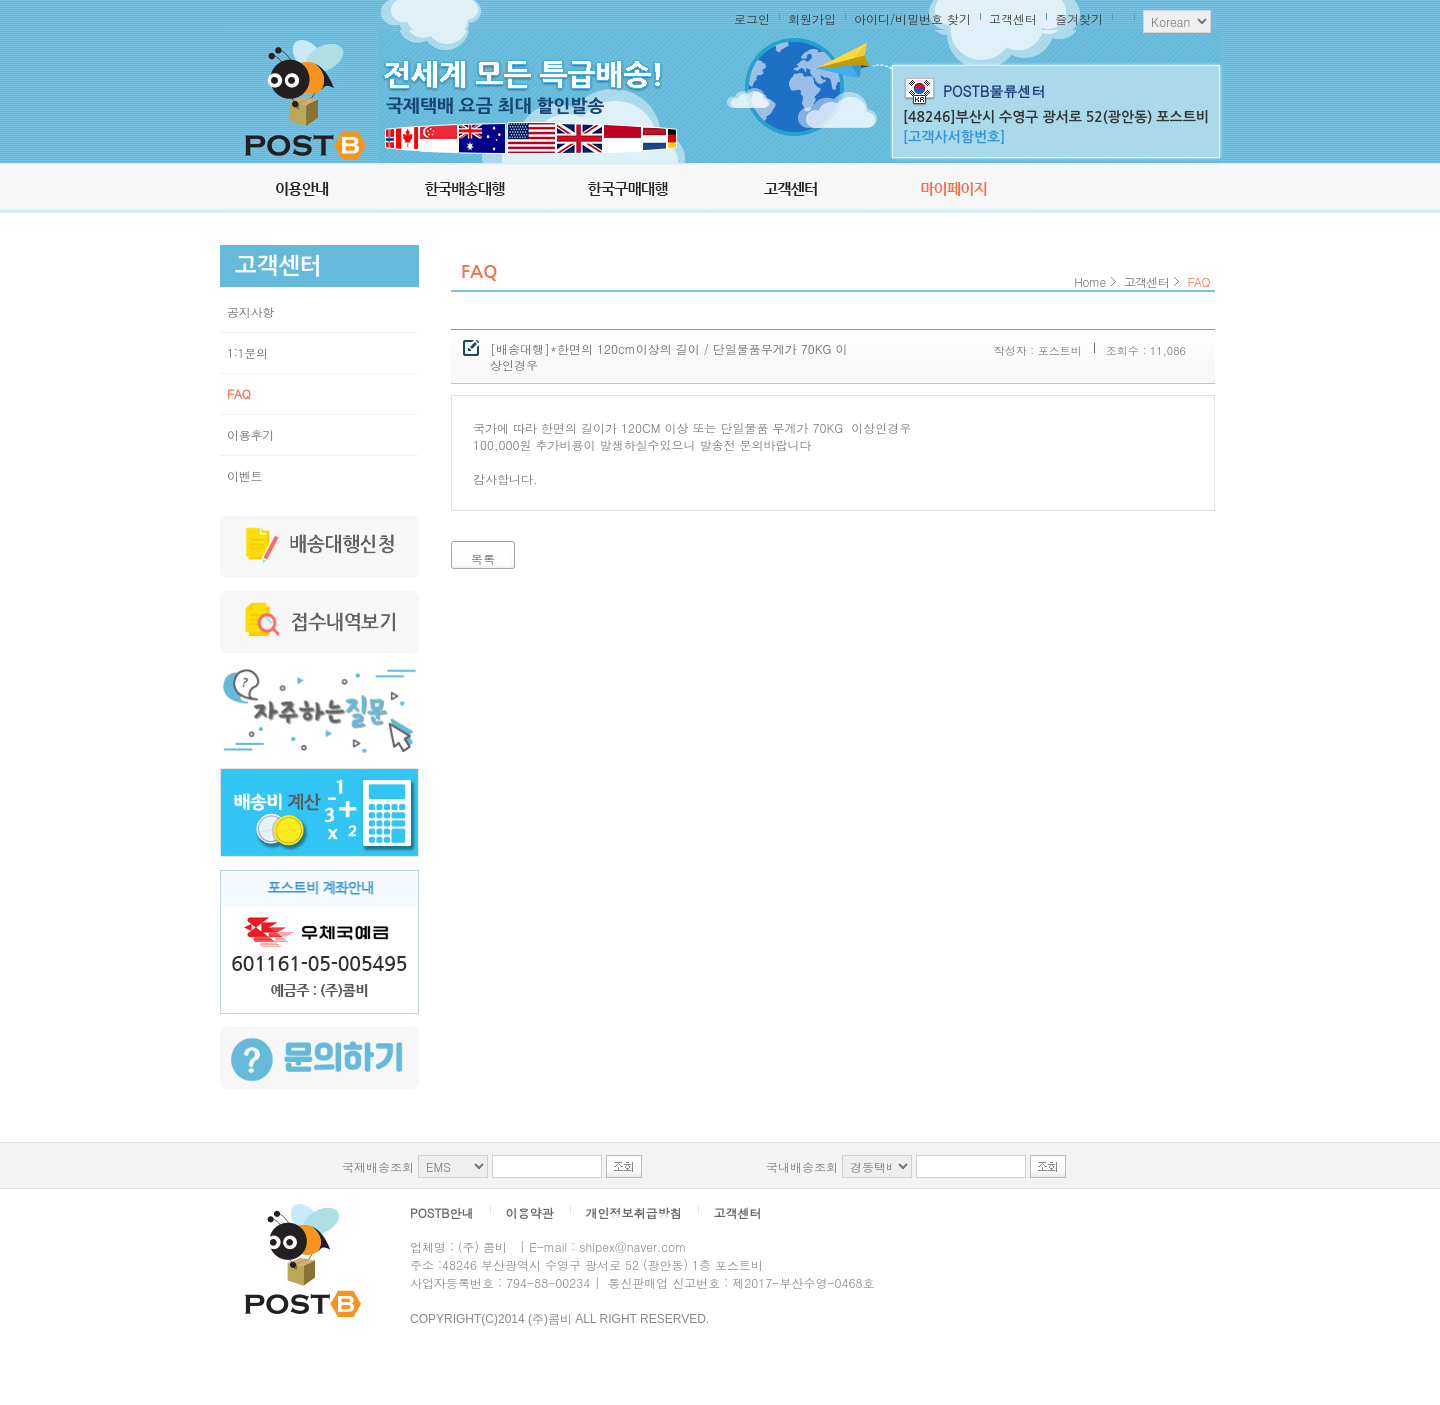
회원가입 (812, 18)
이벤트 (244, 475)
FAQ (238, 393)
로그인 (752, 18)
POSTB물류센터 (994, 91)
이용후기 (250, 434)
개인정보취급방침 (634, 1212)
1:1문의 (247, 352)
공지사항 (250, 311)
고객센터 (1013, 18)
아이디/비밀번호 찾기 (912, 18)
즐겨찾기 (1079, 18)
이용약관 (530, 1212)
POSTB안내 (442, 1212)
